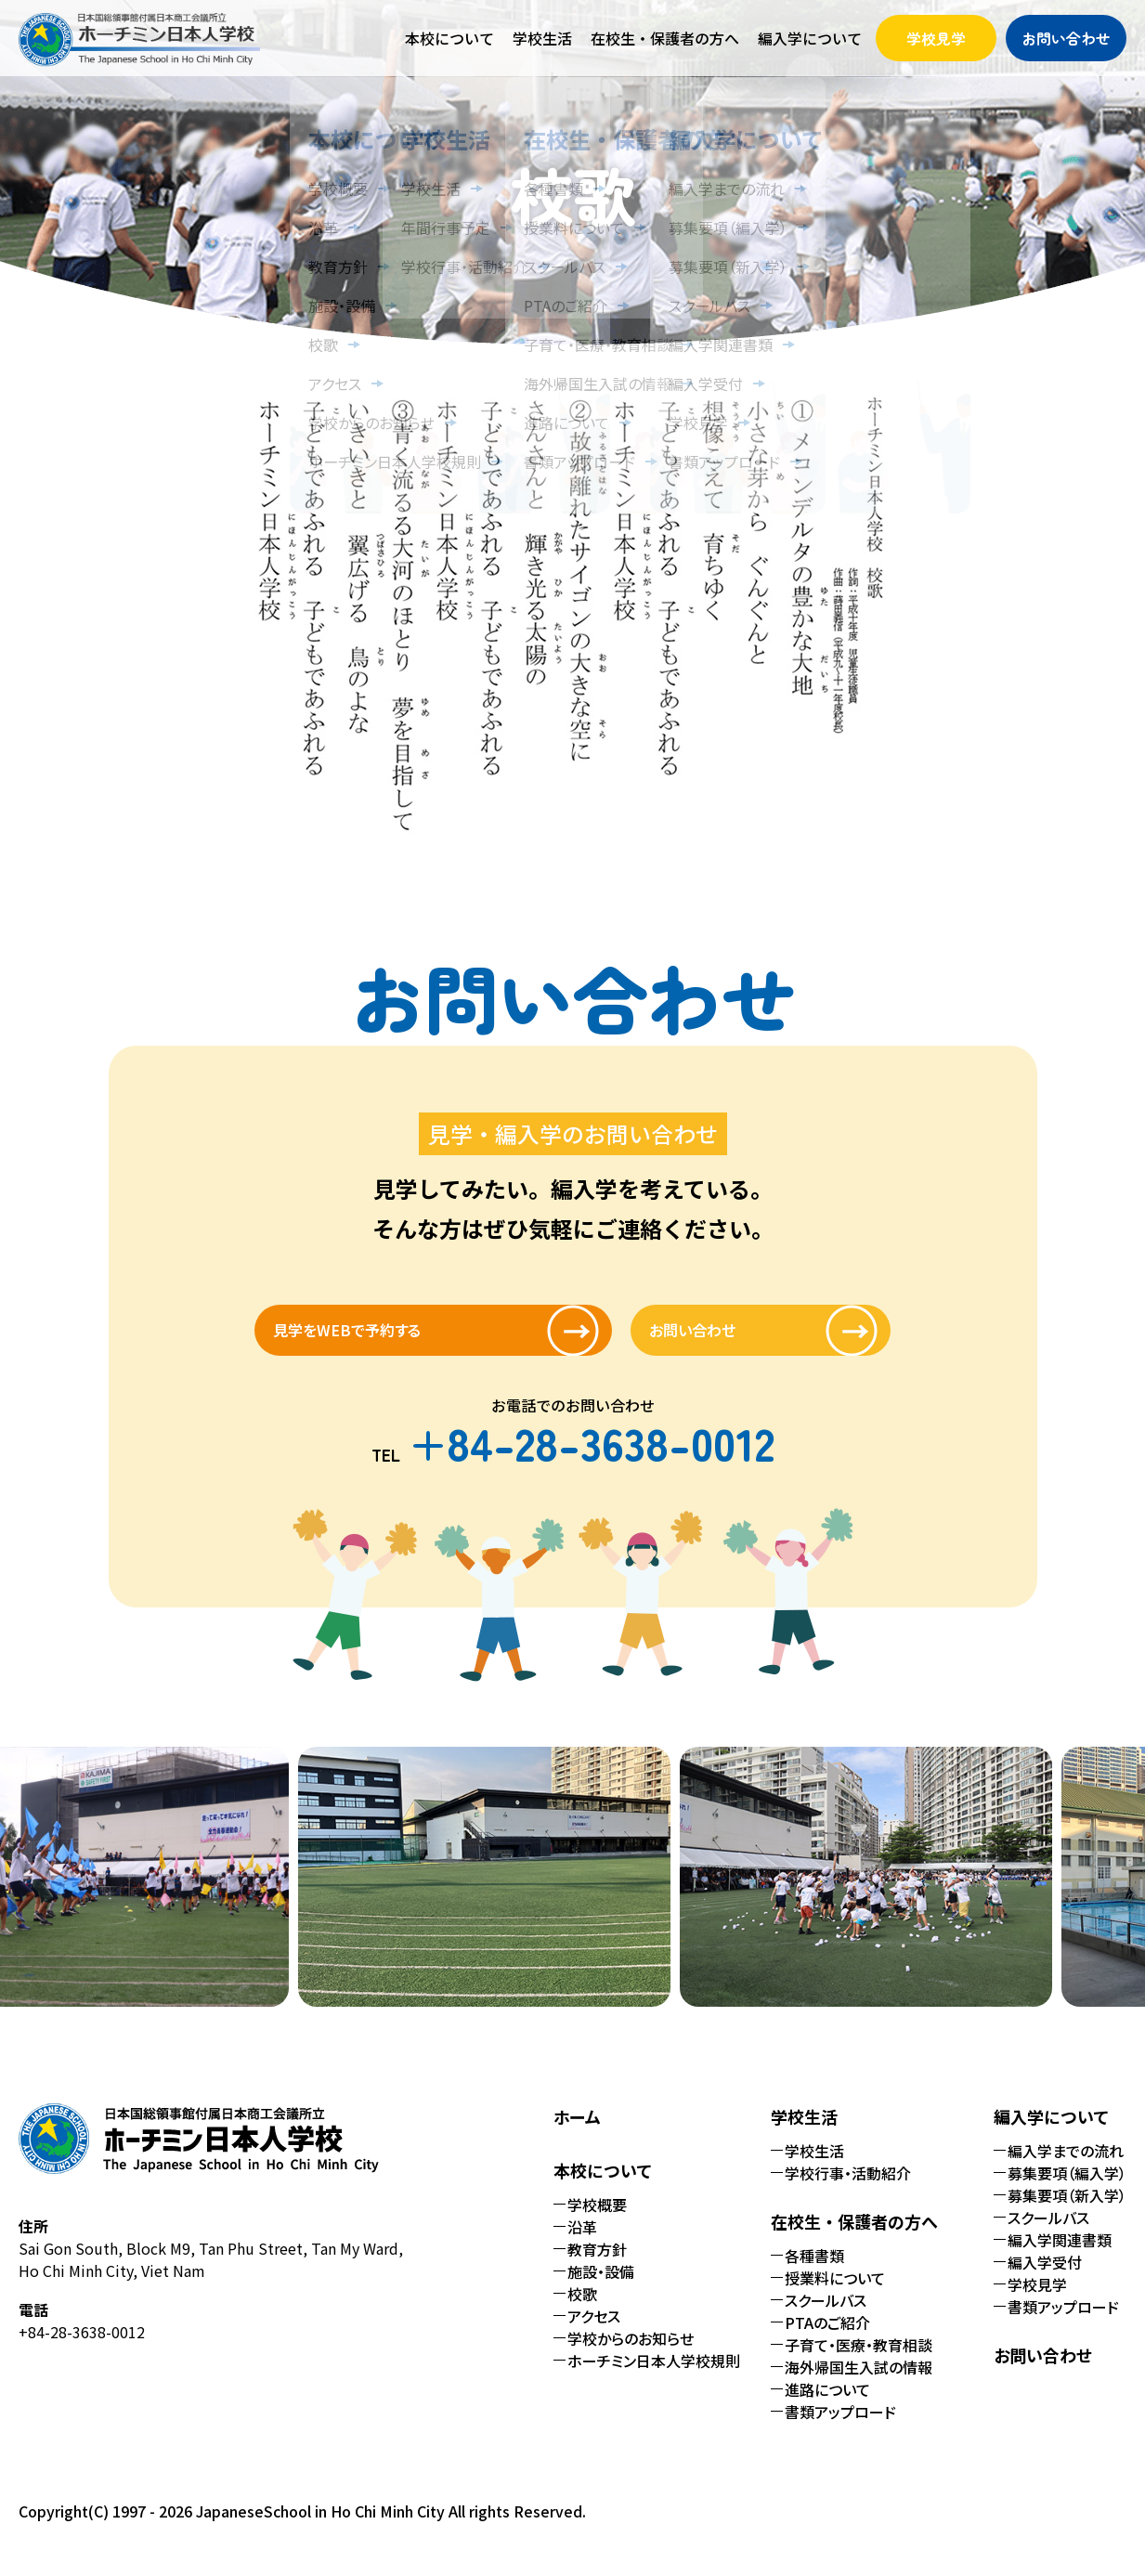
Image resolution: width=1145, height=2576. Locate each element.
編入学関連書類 (1060, 2256)
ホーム (577, 2133)
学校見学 (936, 38)
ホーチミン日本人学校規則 (653, 2377)
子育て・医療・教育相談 (858, 2361)
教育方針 (597, 2266)
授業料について (835, 2294)
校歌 (582, 2310)
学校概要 (597, 2221)
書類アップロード (840, 2428)
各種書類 (814, 2272)
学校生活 (814, 2167)
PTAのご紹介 (827, 2339)
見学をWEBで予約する (398, 1337)
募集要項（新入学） (1067, 2212)
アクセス (593, 2333)
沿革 (582, 2243)
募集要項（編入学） (1067, 2190)
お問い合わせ (1066, 38)
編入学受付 (1045, 2279)
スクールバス (825, 2317)
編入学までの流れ (1066, 2167)
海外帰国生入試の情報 (858, 2384)
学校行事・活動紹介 (848, 2190)
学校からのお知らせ (630, 2355)
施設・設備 (600, 2288)
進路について (827, 2406)
